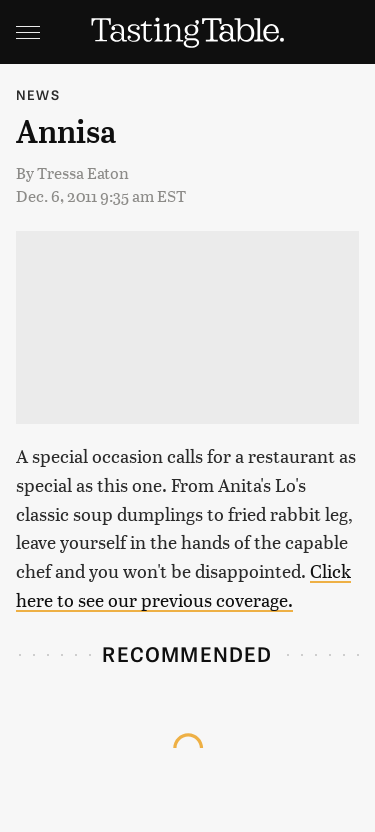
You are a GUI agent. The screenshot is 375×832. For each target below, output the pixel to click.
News (38, 94)
